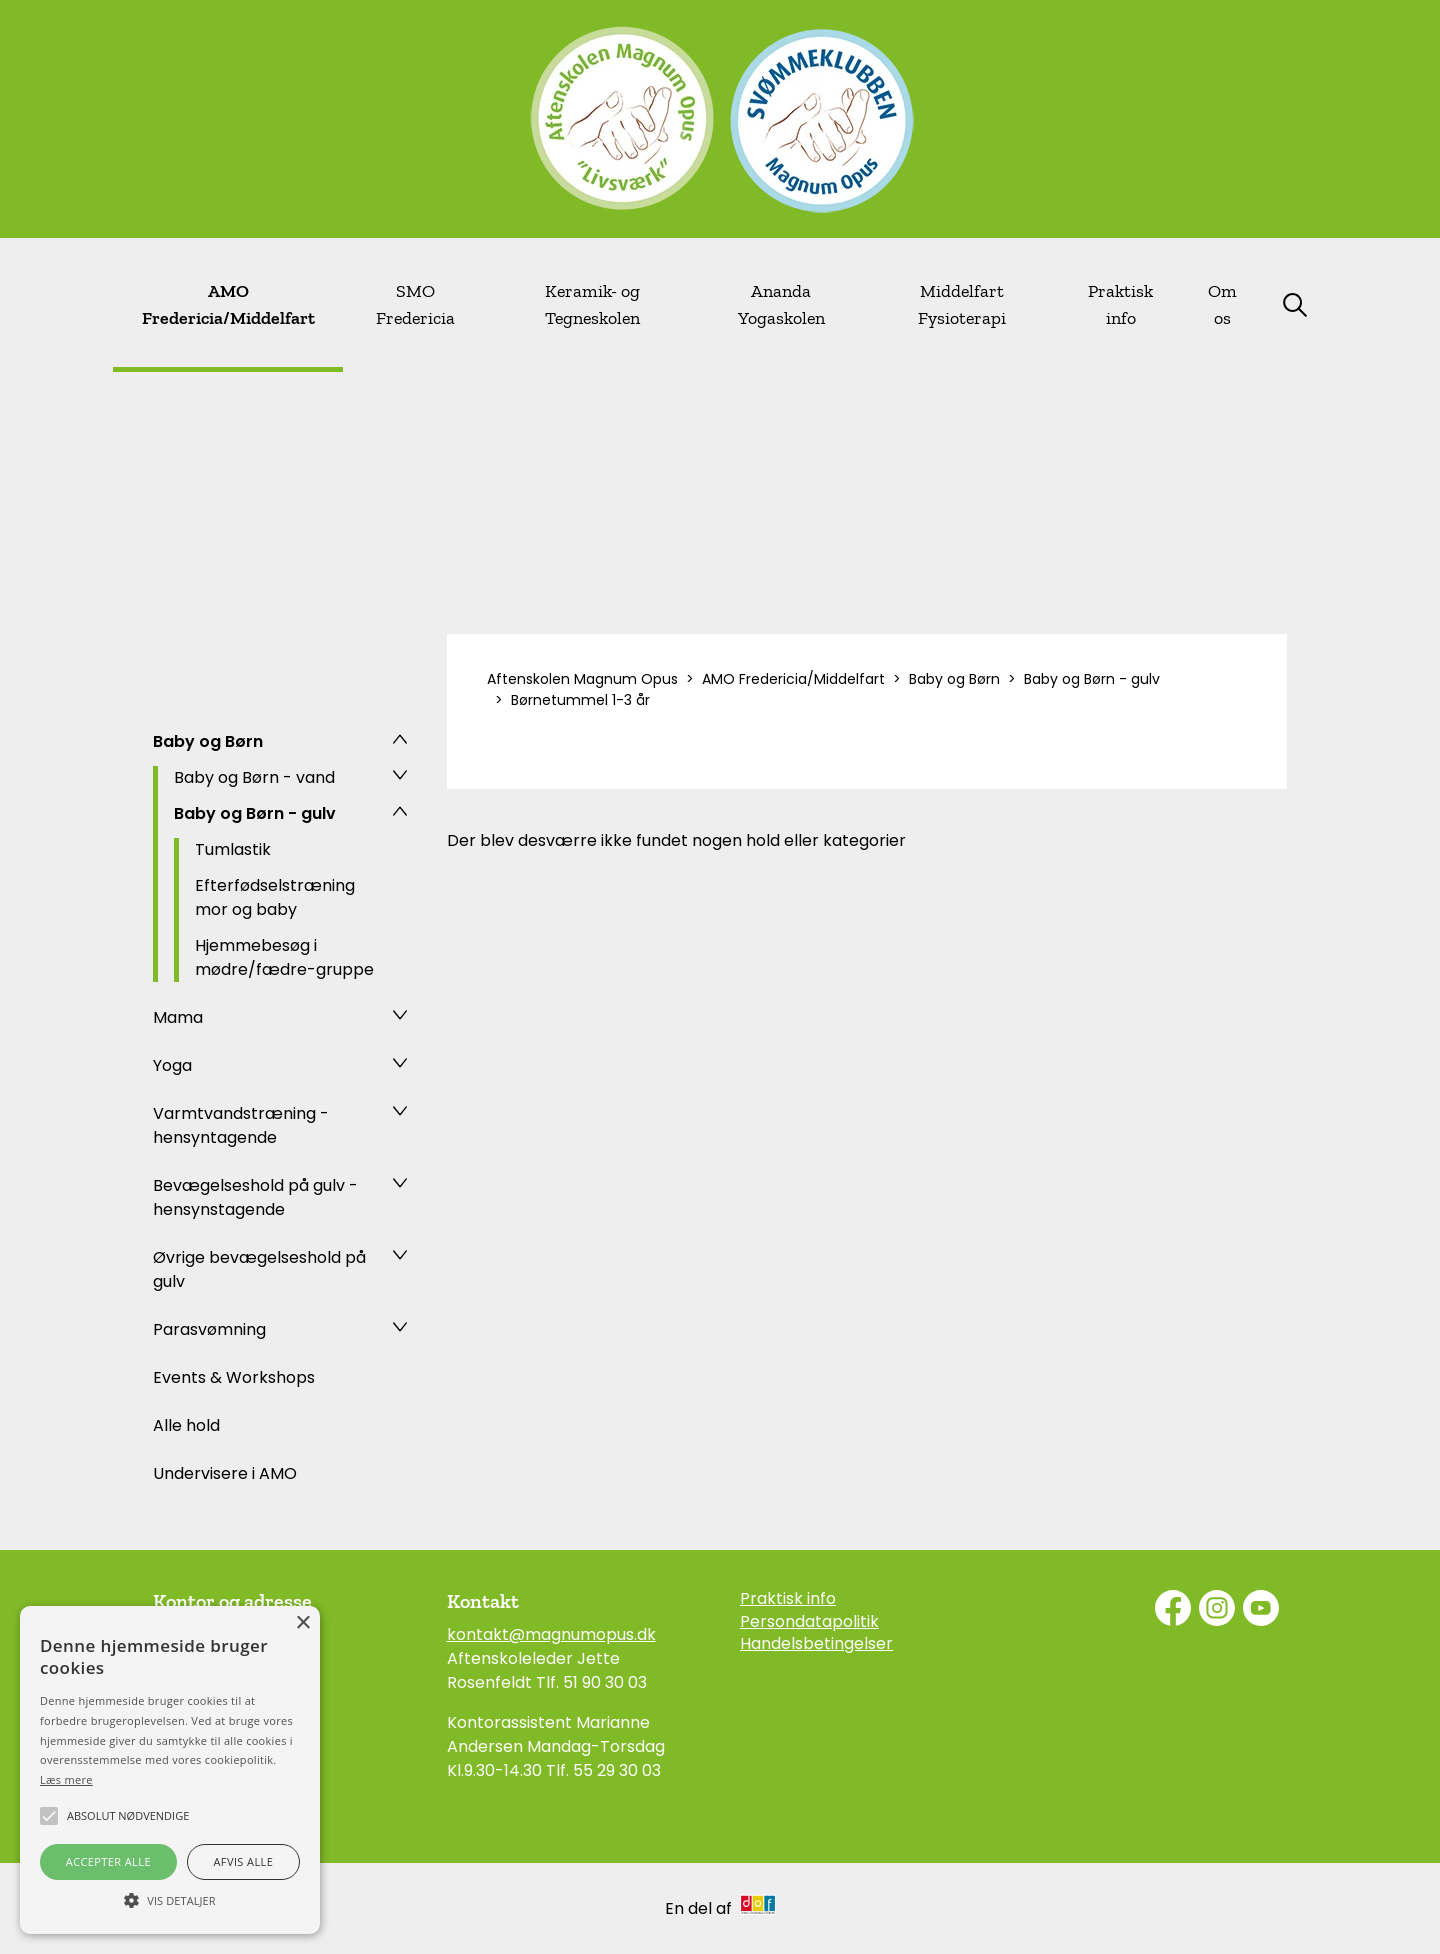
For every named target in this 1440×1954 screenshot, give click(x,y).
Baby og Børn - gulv (255, 813)
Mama (178, 1017)
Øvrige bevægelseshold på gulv (259, 1269)
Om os (1222, 304)
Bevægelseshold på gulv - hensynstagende (255, 1197)
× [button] (302, 1623)
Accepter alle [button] (108, 1861)
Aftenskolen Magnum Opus (582, 679)
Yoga (172, 1065)
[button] (170, 1899)
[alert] (170, 1770)
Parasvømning (209, 1329)
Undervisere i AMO (225, 1473)
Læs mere (66, 1779)
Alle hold (186, 1425)
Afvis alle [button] (243, 1861)
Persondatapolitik (809, 1622)
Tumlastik (233, 849)
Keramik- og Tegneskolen (592, 304)
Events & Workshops (234, 1377)
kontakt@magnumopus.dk (551, 1634)
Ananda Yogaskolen (781, 304)
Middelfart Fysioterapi (962, 304)
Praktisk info (1120, 304)
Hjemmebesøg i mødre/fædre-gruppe (284, 957)
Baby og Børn (208, 741)
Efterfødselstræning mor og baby (275, 897)
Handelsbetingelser (816, 1644)
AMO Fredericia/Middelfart (228, 304)
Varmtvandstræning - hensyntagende (241, 1125)
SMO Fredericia (415, 304)
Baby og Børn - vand (254, 777)
